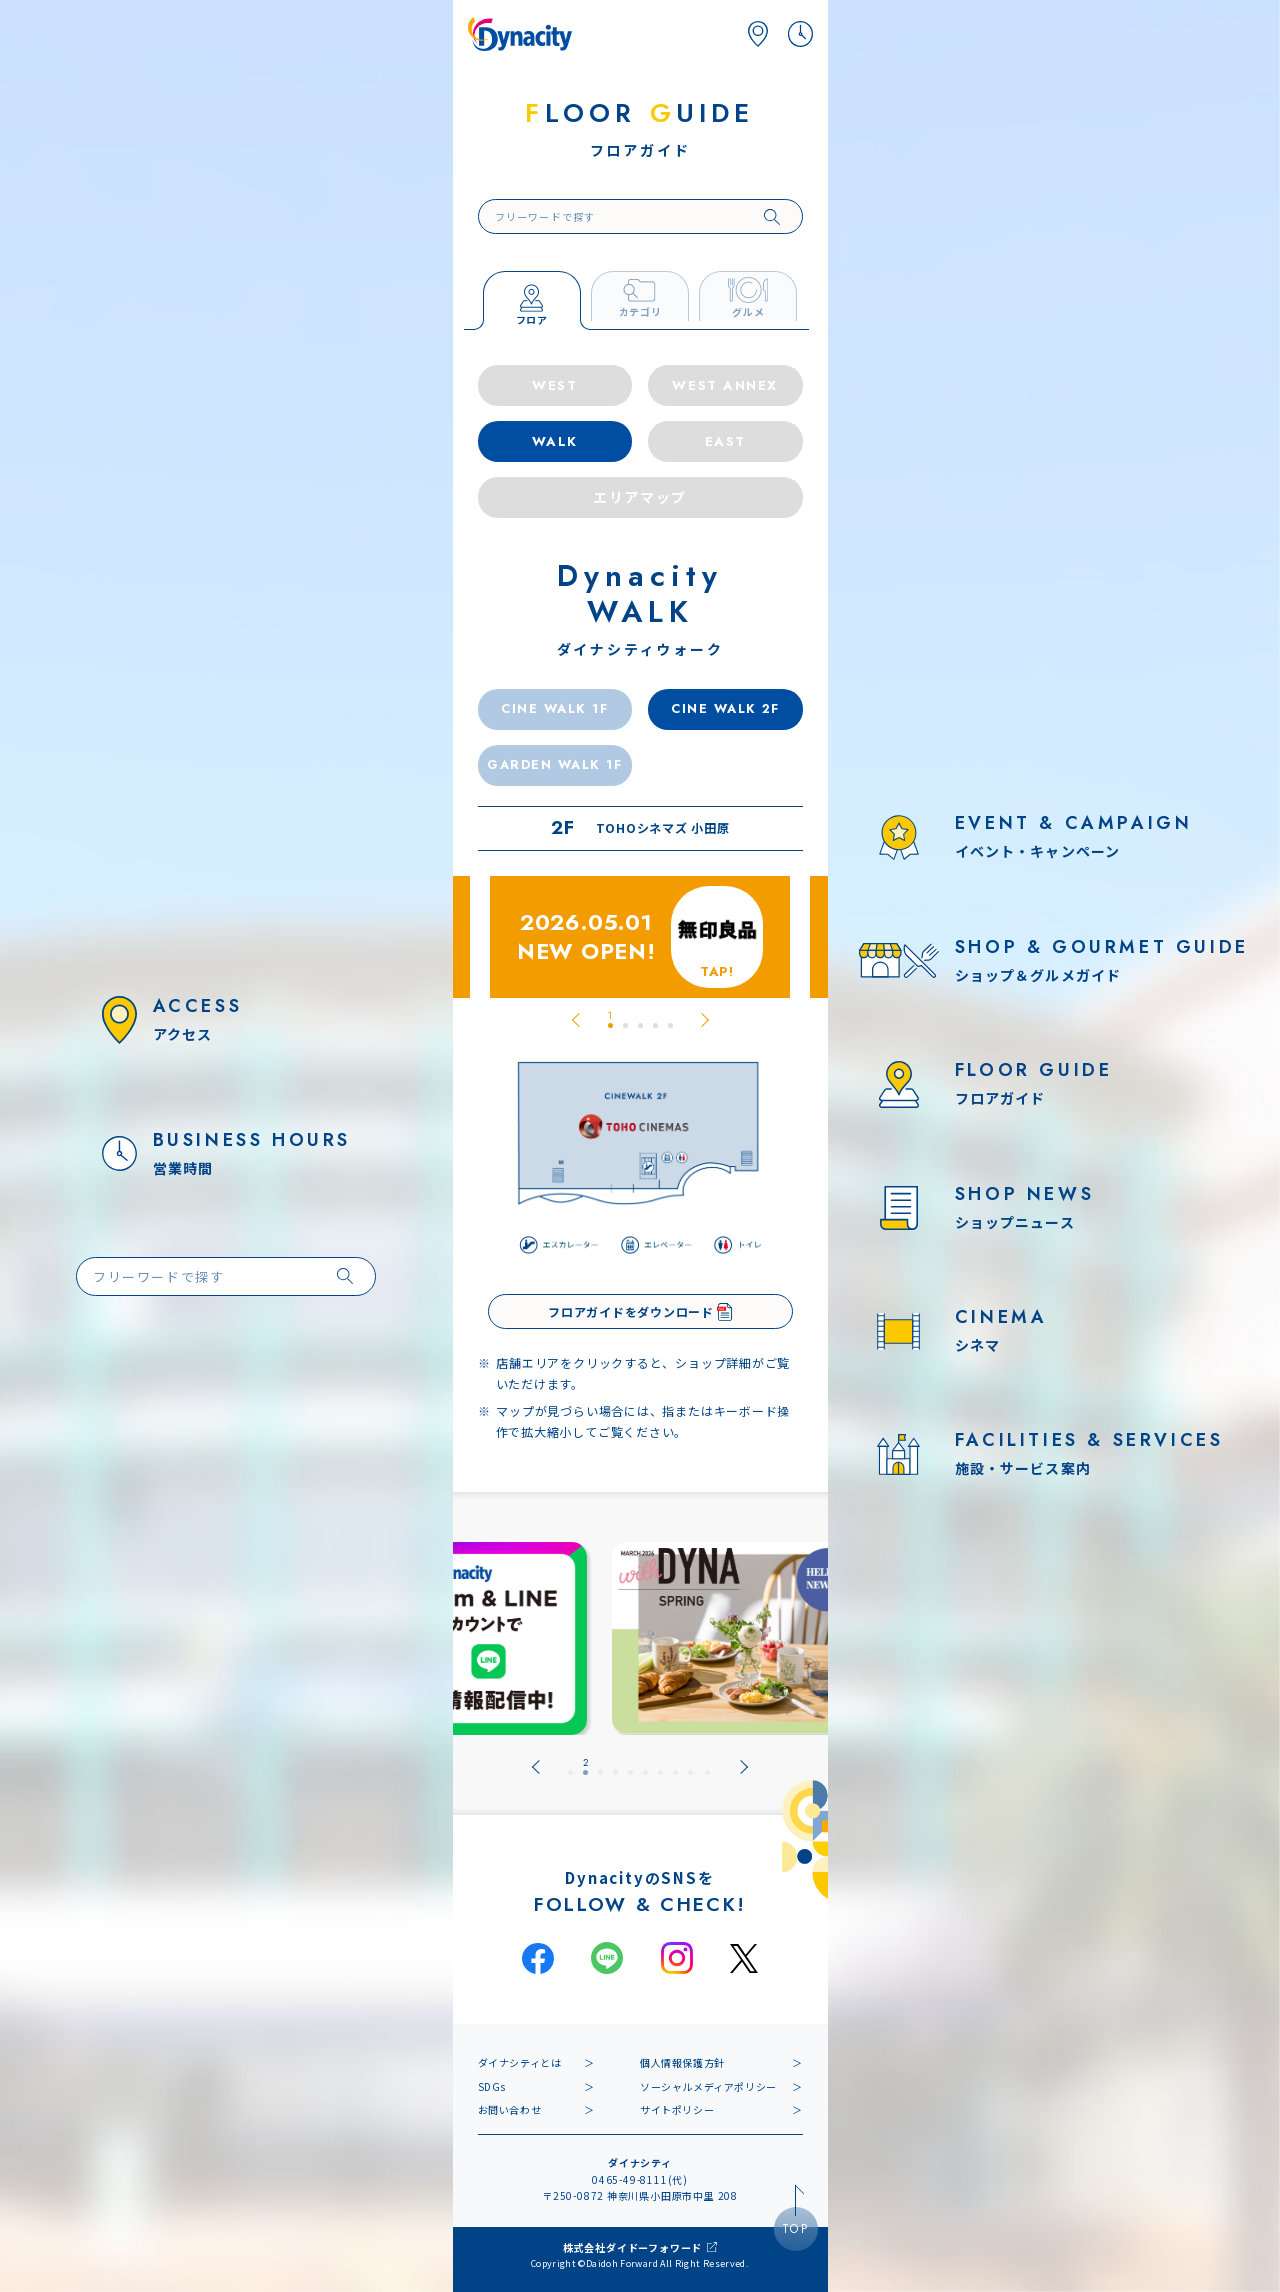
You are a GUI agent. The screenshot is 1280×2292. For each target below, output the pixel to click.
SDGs (492, 2086)
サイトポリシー (677, 2109)
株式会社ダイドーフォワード (632, 2247)
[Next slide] (705, 1020)
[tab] (610, 1020)
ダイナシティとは (520, 2062)
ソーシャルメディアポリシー (708, 2086)
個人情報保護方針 (682, 2062)
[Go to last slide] (576, 1020)
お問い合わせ (510, 2109)
